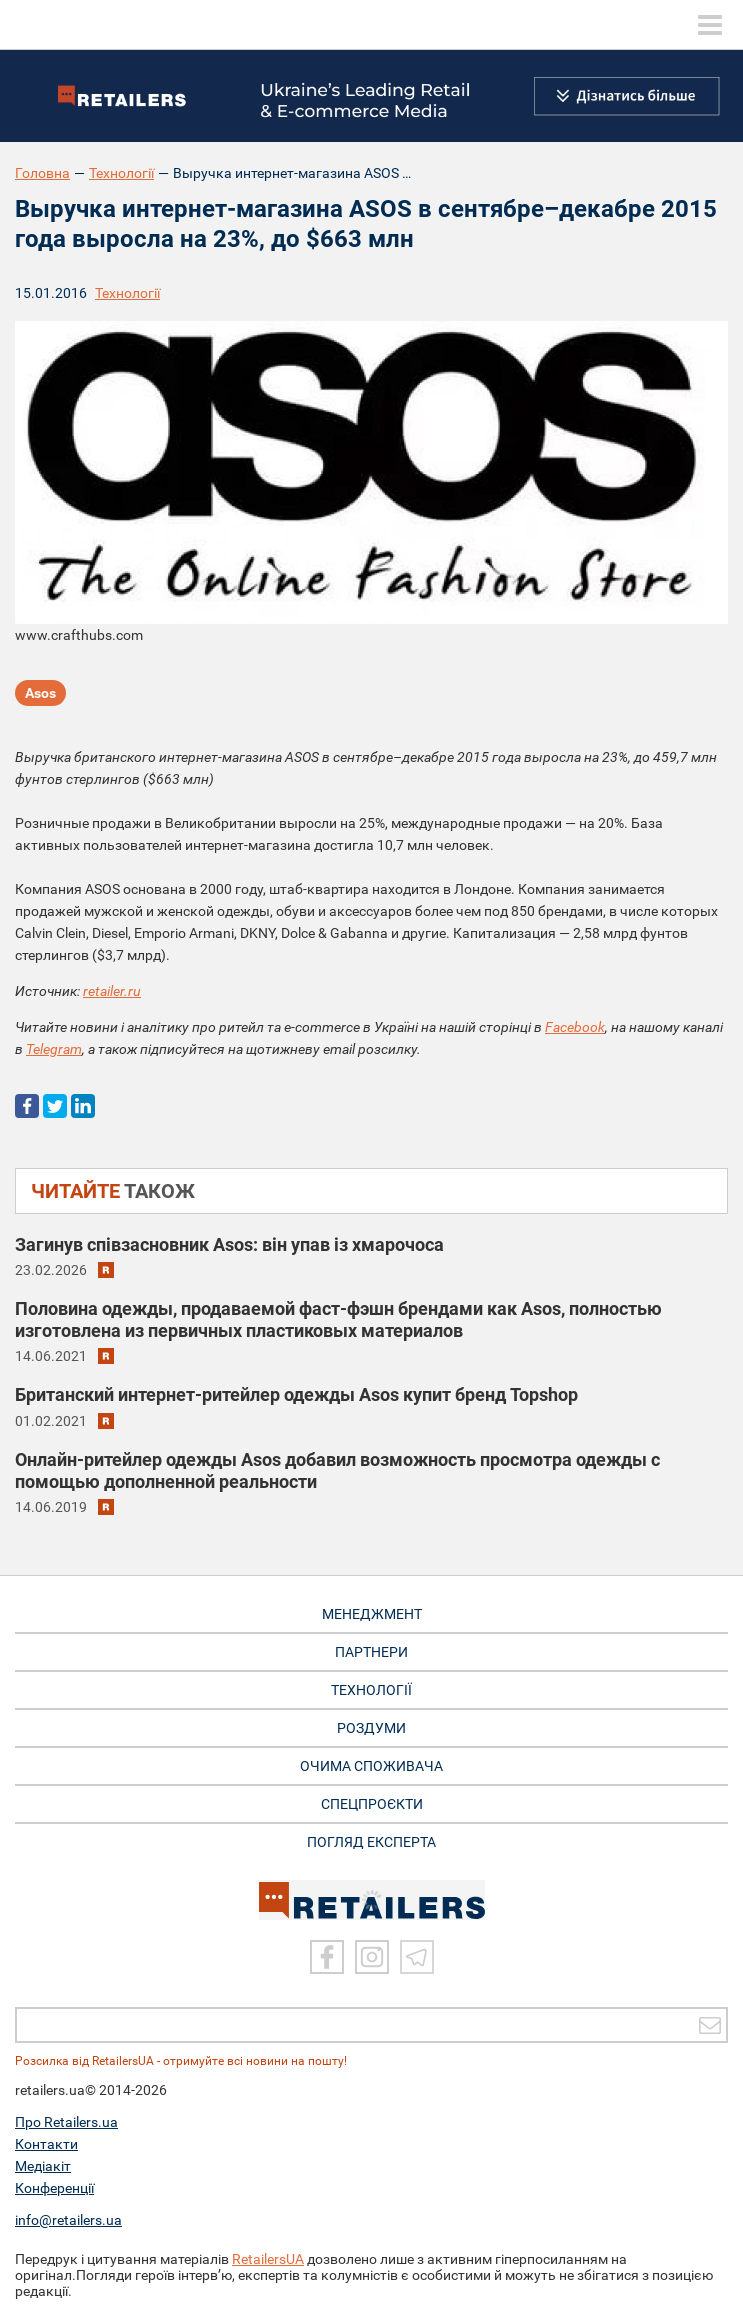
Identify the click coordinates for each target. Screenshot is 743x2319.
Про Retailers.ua (66, 2122)
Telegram (54, 1049)
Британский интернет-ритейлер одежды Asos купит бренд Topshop (296, 1394)
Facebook (575, 1027)
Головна (42, 173)
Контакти (46, 2144)
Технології (121, 173)
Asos (40, 693)
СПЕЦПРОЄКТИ (372, 1804)
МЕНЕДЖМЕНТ (372, 1614)
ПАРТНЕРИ (371, 1652)
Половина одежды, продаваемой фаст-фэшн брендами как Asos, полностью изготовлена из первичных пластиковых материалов (338, 1319)
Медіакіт (43, 2166)
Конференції (54, 2188)
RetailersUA (268, 2259)
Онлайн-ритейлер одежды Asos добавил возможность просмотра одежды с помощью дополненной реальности (337, 1470)
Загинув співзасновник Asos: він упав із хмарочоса (229, 1244)
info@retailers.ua (68, 2220)
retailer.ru (112, 991)
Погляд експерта (371, 1842)
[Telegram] (417, 1957)
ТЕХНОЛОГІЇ (371, 1690)
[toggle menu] (710, 25)
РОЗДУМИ (371, 1728)
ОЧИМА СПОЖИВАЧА (371, 1766)
